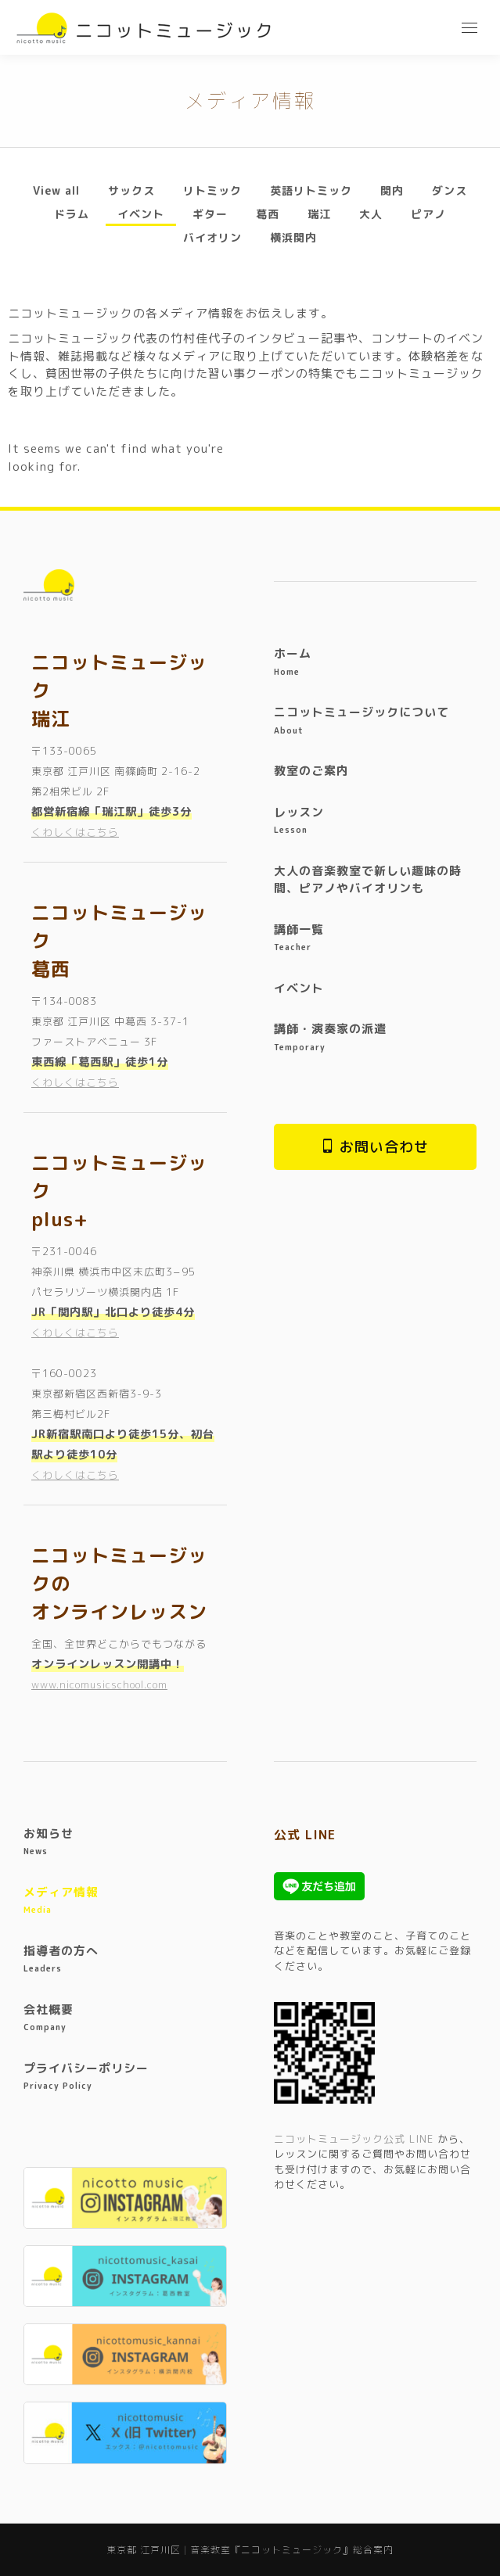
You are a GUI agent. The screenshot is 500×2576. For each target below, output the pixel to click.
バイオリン (212, 237)
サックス (131, 190)
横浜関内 (293, 237)
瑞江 (319, 213)
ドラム (71, 213)
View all (56, 190)
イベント (140, 213)
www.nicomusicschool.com (99, 1684)
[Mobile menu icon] (469, 27)
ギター (210, 213)
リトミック (212, 190)
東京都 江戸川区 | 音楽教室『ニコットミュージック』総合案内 (250, 2549)
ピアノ (428, 213)
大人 (371, 213)
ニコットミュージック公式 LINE (353, 2139)
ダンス (449, 190)
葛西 (267, 213)
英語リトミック (311, 190)
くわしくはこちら (75, 832)
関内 (392, 190)
